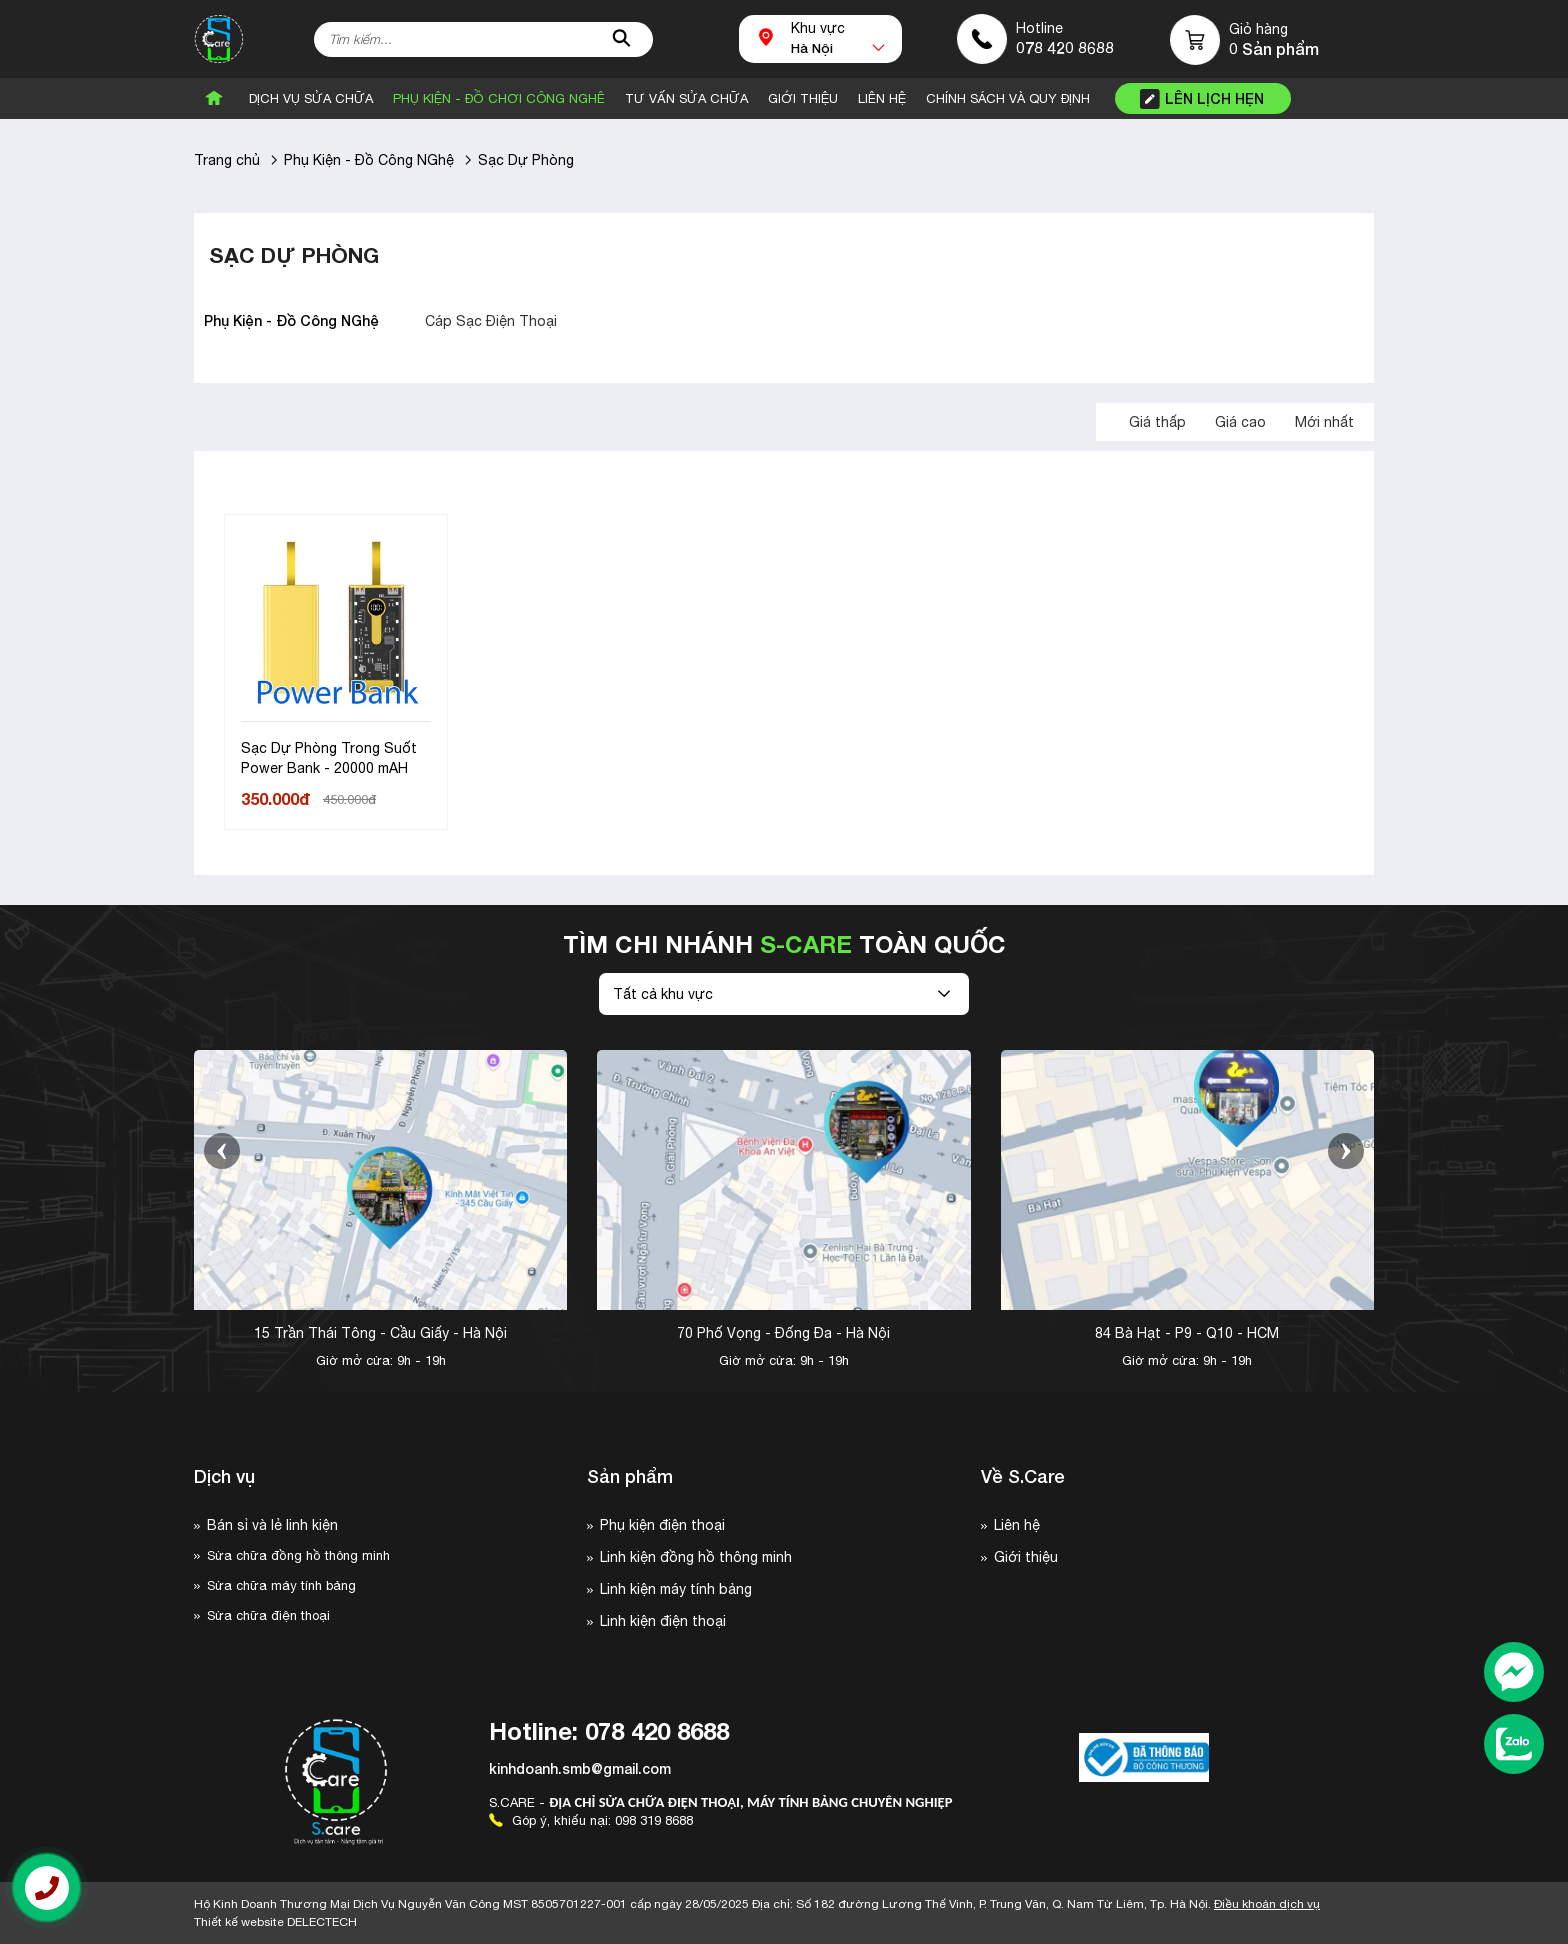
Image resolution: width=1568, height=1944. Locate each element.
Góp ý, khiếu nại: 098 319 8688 (591, 1820)
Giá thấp (1157, 422)
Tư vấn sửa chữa (686, 98)
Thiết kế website (275, 1922)
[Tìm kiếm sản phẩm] (483, 39)
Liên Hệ (882, 98)
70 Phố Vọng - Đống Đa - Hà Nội (783, 1333)
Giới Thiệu (803, 98)
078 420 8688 (1065, 47)
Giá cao (1240, 422)
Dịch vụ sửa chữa (311, 98)
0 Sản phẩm (1274, 49)
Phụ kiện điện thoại (662, 1525)
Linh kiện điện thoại (663, 1621)
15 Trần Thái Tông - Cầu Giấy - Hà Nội (380, 1333)
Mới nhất (1324, 422)
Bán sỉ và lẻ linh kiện (272, 1525)
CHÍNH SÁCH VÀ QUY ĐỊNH (1008, 98)
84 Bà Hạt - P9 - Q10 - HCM (1187, 1333)
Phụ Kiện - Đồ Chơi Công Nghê (499, 98)
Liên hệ (1017, 1525)
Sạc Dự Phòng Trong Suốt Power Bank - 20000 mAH (329, 758)
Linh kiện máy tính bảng (676, 1589)
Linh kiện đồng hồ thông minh (696, 1557)
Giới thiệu (1026, 1557)
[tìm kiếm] (621, 39)
